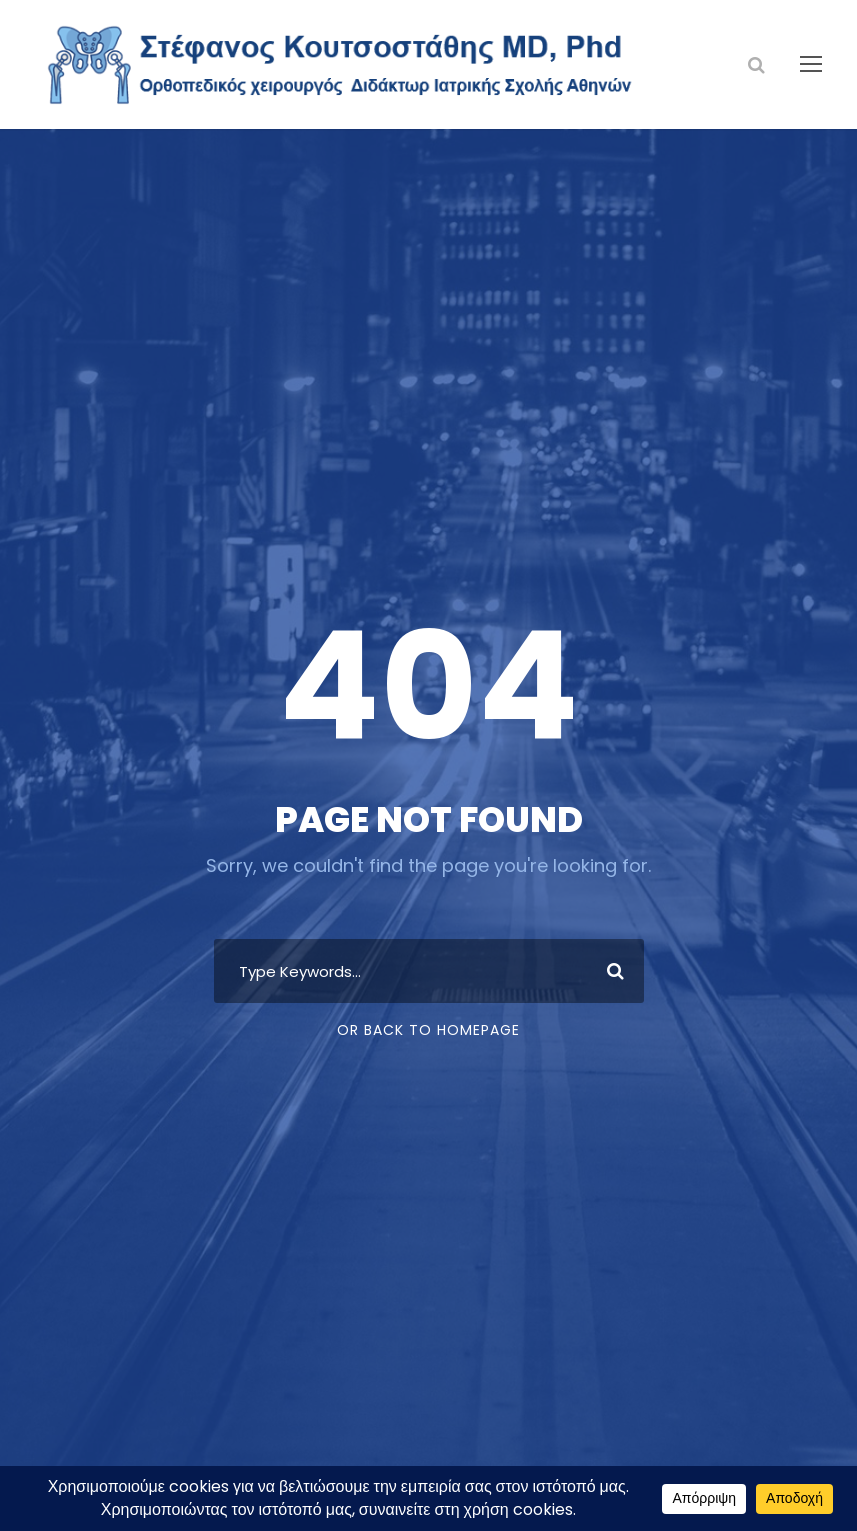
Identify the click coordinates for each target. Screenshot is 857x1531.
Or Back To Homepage (428, 1030)
